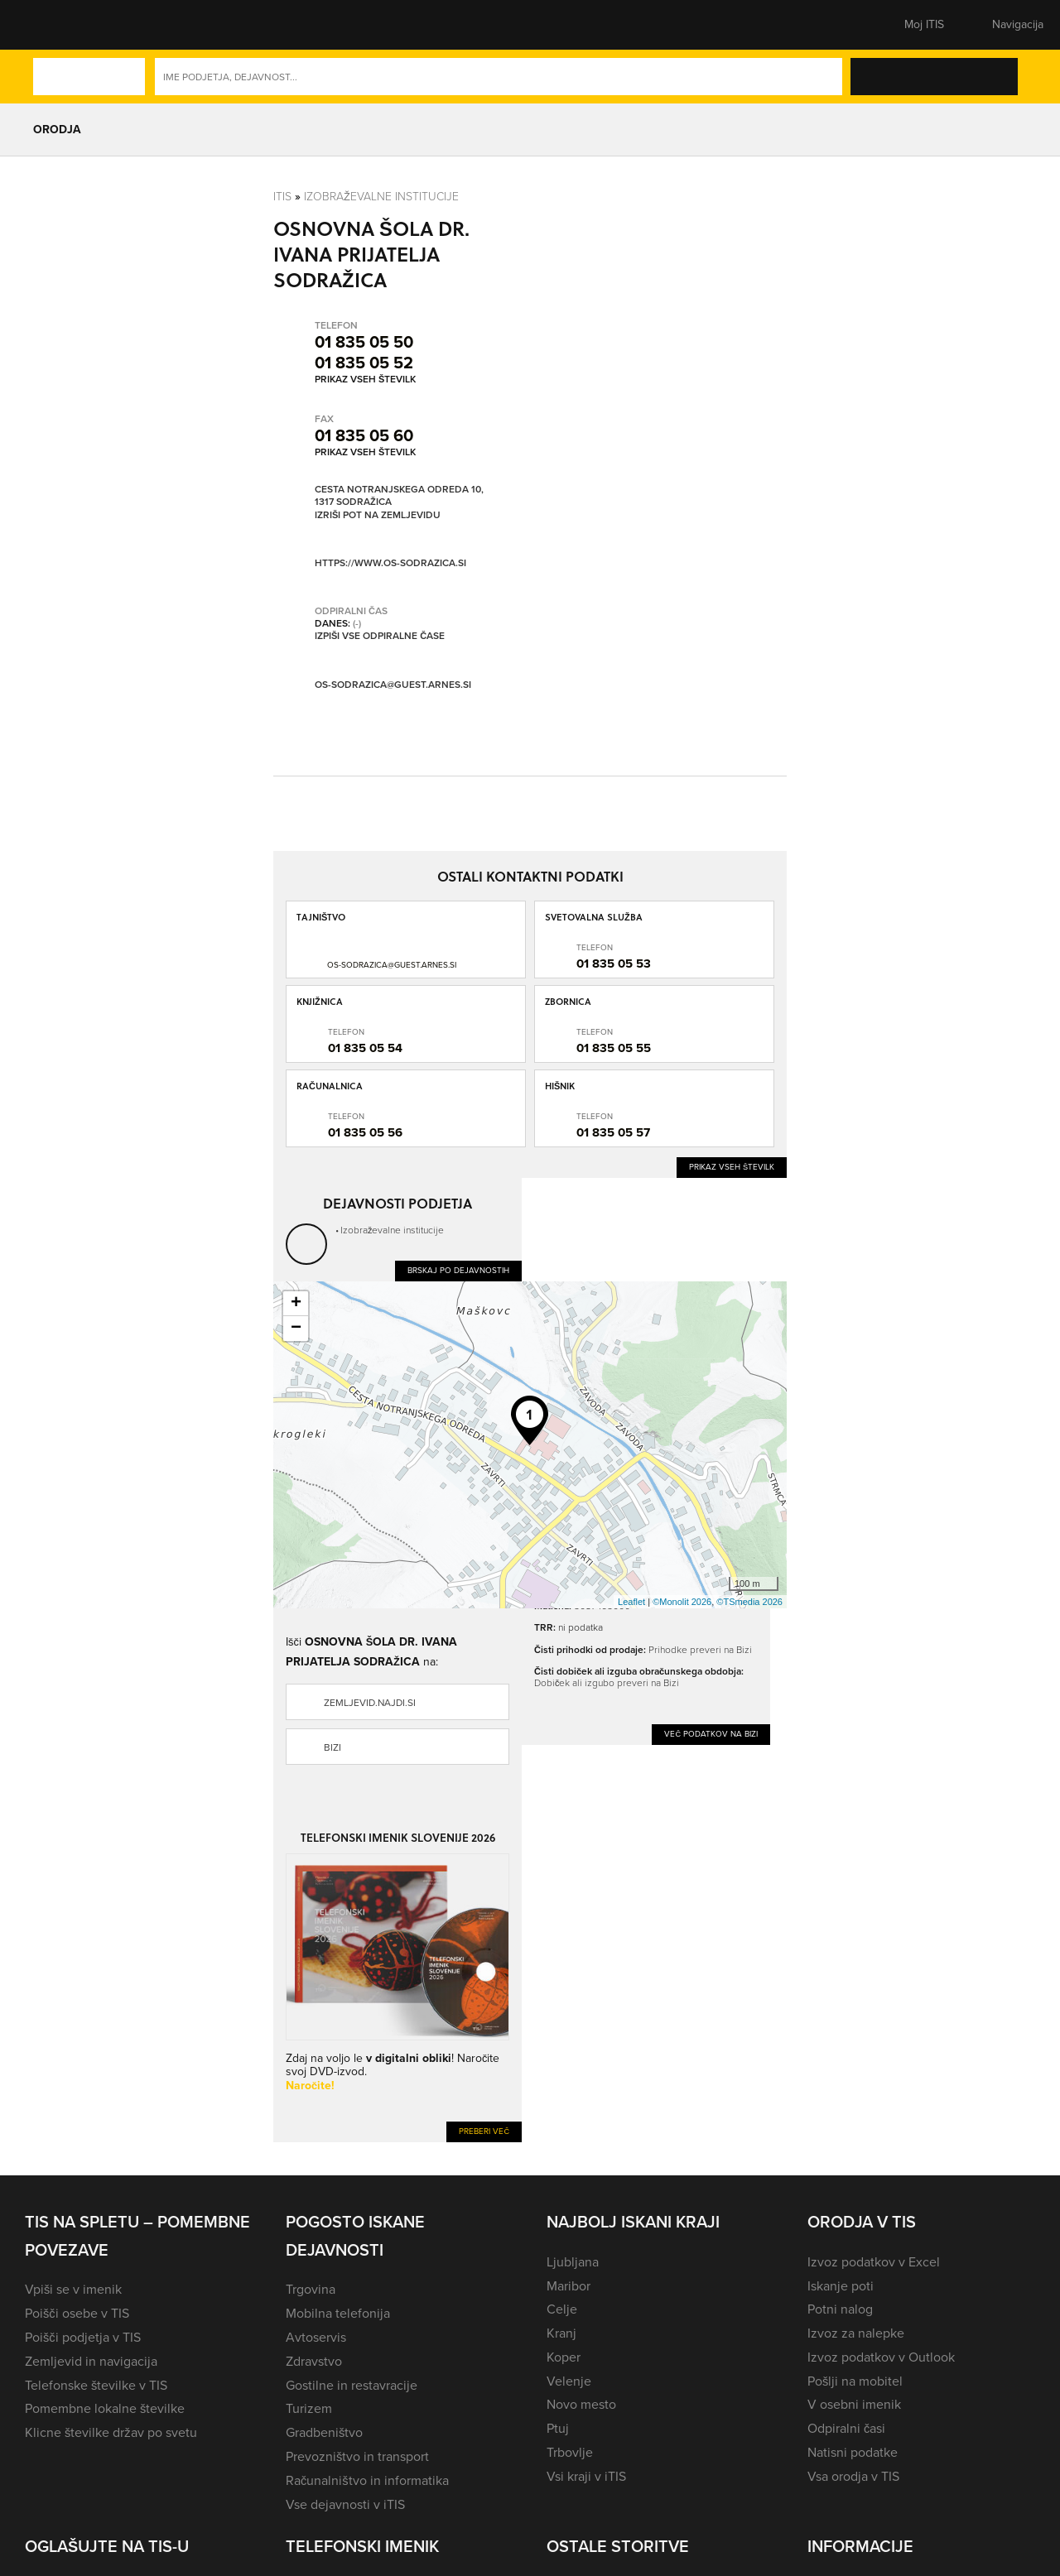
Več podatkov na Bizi (711, 1734)
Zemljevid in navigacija (91, 2361)
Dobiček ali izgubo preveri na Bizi (606, 1682)
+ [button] (296, 1303)
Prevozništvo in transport (357, 2456)
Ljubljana (573, 2261)
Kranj (561, 2333)
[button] (54, 25)
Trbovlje (570, 2452)
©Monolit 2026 (682, 1602)
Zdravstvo (314, 2361)
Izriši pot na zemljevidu (378, 515)
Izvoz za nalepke (855, 2333)
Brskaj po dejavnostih (458, 1270)
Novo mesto (581, 2404)
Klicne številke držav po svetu (111, 2432)
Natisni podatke (852, 2452)
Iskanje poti (840, 2285)
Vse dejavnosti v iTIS (345, 2504)
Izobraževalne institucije (381, 196)
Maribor (568, 2285)
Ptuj (558, 2428)
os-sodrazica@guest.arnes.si (393, 684)
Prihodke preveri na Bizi (700, 1649)
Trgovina (310, 2289)
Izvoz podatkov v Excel (873, 2261)
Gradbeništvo (324, 2432)
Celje (562, 2309)
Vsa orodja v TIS (853, 2476)
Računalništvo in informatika (367, 2480)
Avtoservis (316, 2337)
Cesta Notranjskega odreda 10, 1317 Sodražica (399, 496)
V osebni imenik (854, 2404)
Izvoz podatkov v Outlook (881, 2357)
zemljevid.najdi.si (370, 1702)
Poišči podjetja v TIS (83, 2337)
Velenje (569, 2381)
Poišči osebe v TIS (77, 2313)
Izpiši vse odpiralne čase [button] (380, 636)
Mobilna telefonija (338, 2313)
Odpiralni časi (846, 2428)
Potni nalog (840, 2309)
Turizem (309, 2408)
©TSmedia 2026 (749, 1602)
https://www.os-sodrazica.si (390, 562)
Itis (282, 196)
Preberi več (484, 2131)
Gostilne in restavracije (351, 2385)
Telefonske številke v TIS (96, 2385)
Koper (564, 2357)
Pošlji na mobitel (855, 2381)
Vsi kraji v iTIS (586, 2476)
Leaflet (631, 1602)
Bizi (332, 1747)
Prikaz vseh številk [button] (365, 379)
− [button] (296, 1328)
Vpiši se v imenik (73, 2289)
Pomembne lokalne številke (105, 2408)
